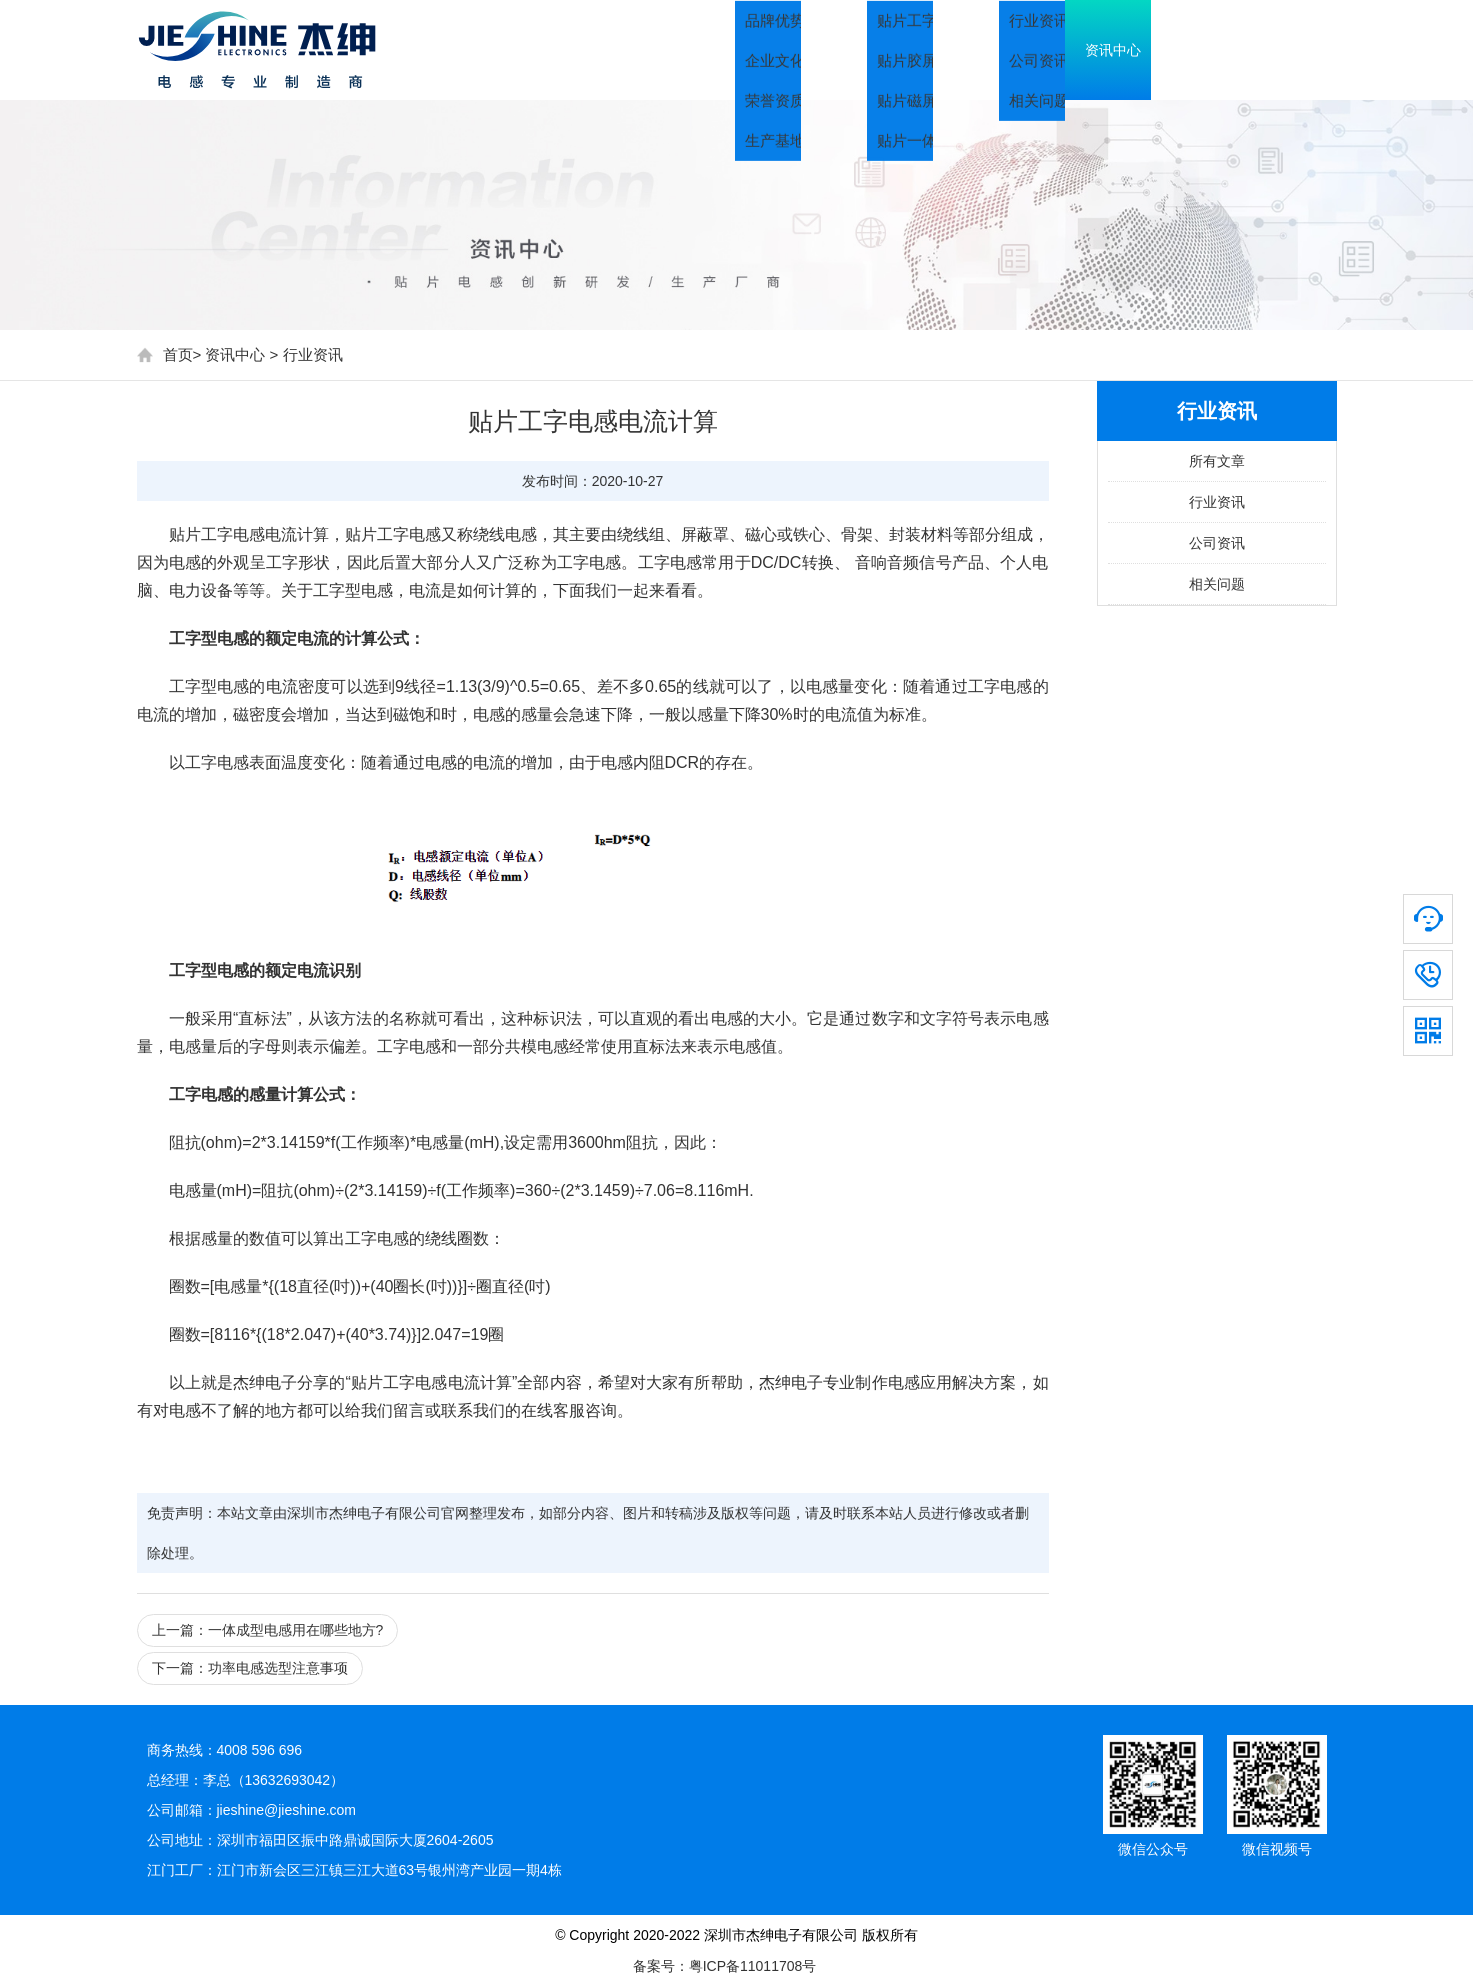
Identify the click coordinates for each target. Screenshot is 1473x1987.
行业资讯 (313, 354)
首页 (747, 50)
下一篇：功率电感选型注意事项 (250, 1668)
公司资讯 (1217, 543)
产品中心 (1007, 50)
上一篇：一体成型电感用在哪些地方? (268, 1630)
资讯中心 (1147, 50)
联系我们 (1287, 50)
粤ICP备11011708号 (753, 1966)
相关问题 (1217, 584)
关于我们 (867, 50)
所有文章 (1217, 461)
